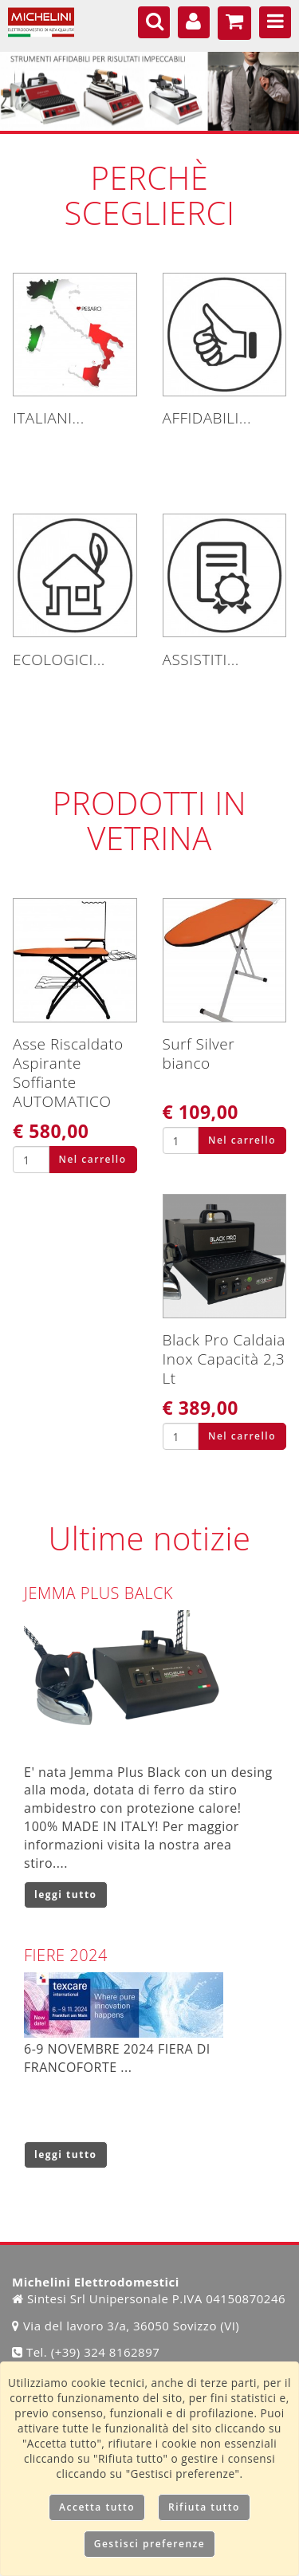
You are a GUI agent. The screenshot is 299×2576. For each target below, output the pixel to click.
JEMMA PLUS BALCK (98, 1593)
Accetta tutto (97, 2507)
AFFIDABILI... (207, 418)
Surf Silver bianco (199, 1053)
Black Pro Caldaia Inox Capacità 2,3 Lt (224, 1358)
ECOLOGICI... (59, 659)
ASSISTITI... (201, 659)
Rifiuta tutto (204, 2507)
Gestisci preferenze (150, 2543)
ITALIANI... (49, 418)
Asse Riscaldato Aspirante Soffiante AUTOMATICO (68, 1073)
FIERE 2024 (66, 1955)
